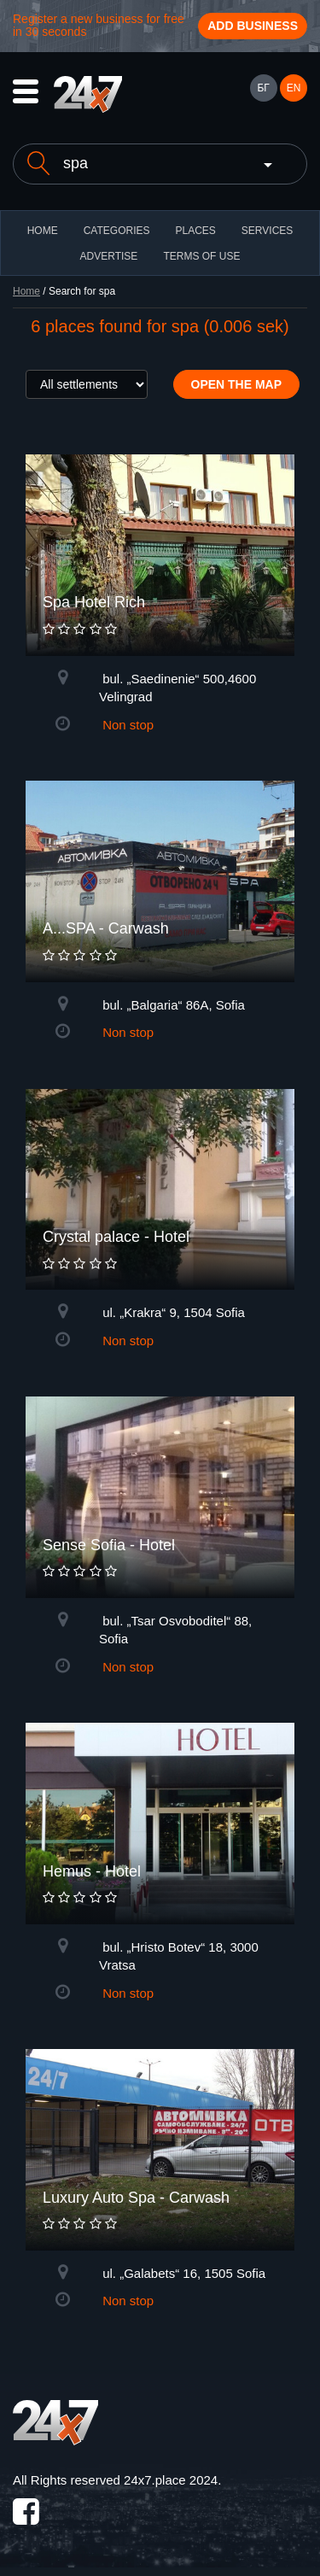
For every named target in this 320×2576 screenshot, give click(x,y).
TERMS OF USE (201, 256)
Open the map (236, 384)
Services (267, 231)
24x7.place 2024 (171, 2480)
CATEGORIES (117, 231)
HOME (42, 231)
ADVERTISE (109, 256)
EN (294, 88)
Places (195, 231)
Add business (252, 25)
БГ (263, 88)
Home (26, 291)
